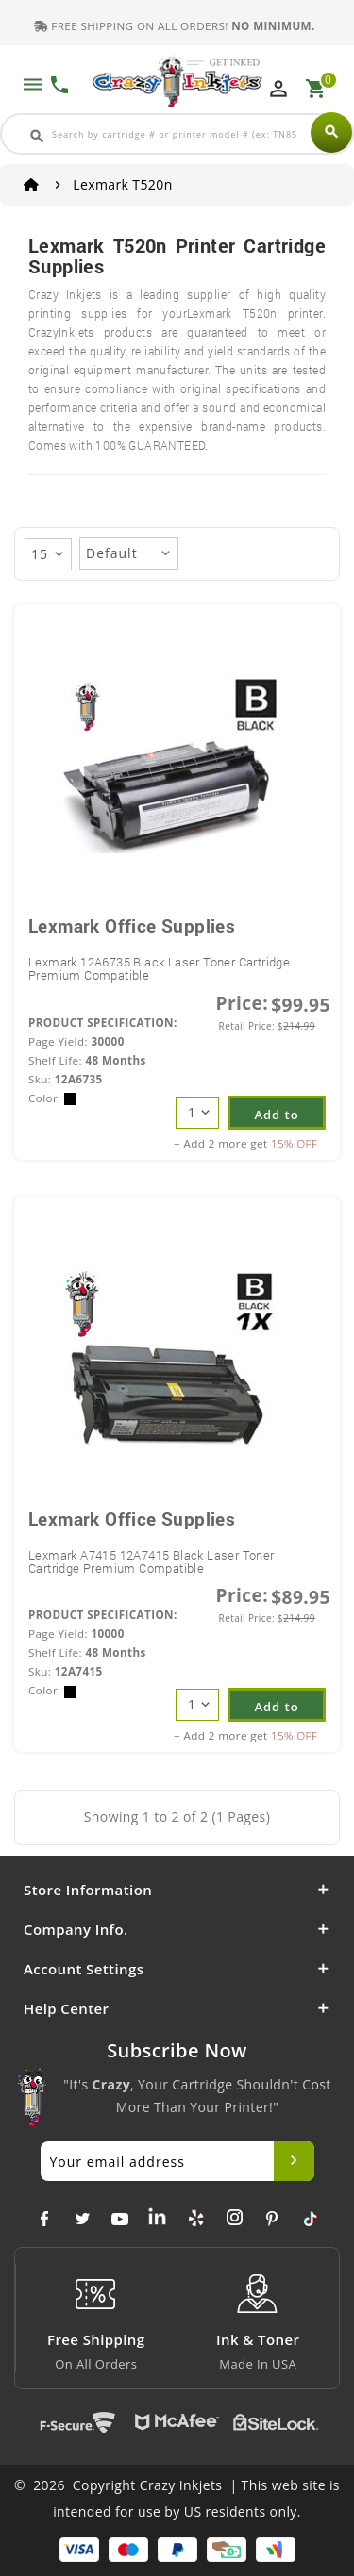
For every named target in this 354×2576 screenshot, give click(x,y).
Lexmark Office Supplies (131, 925)
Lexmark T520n (122, 184)
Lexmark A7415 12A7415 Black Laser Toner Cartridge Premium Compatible (151, 1561)
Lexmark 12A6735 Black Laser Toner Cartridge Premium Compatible (159, 968)
